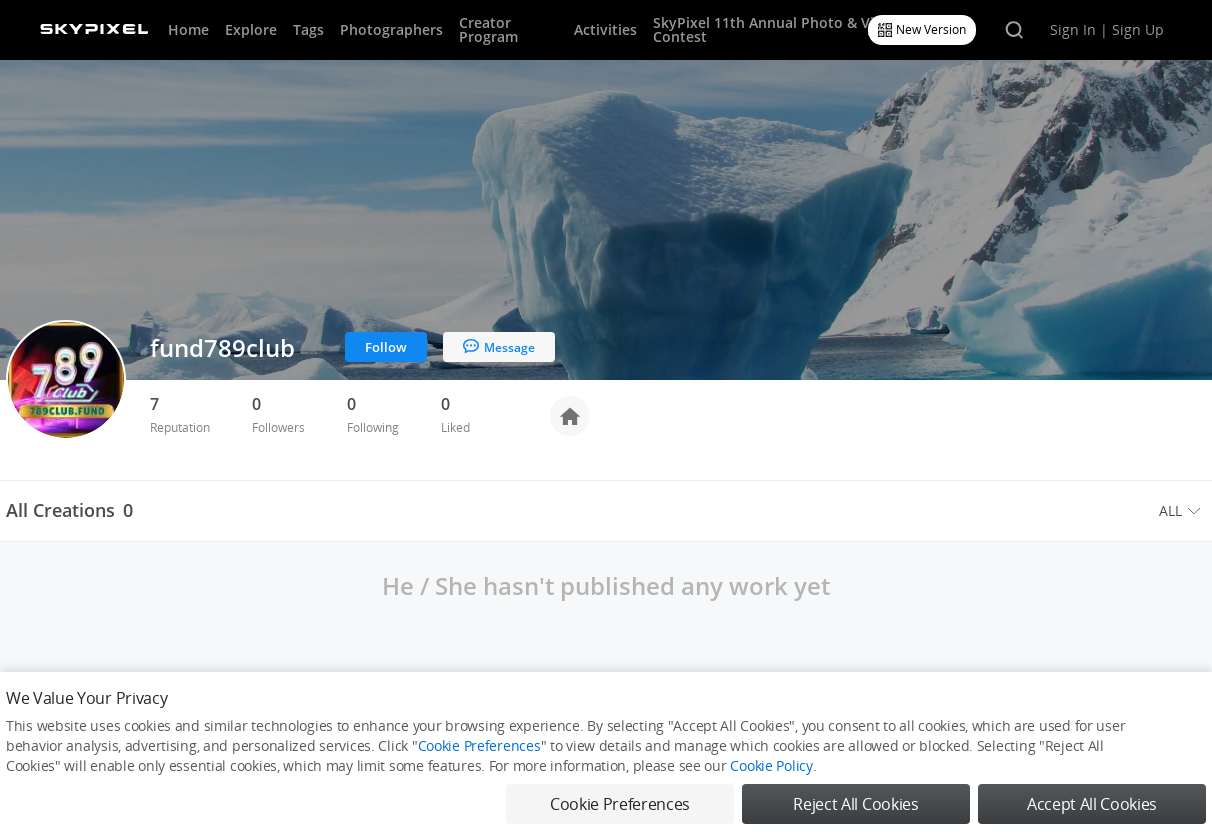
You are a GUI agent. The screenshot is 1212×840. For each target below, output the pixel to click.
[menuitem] (1182, 511)
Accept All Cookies (1092, 804)
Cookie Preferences (479, 745)
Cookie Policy (771, 765)
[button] (1182, 511)
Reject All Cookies (855, 804)
